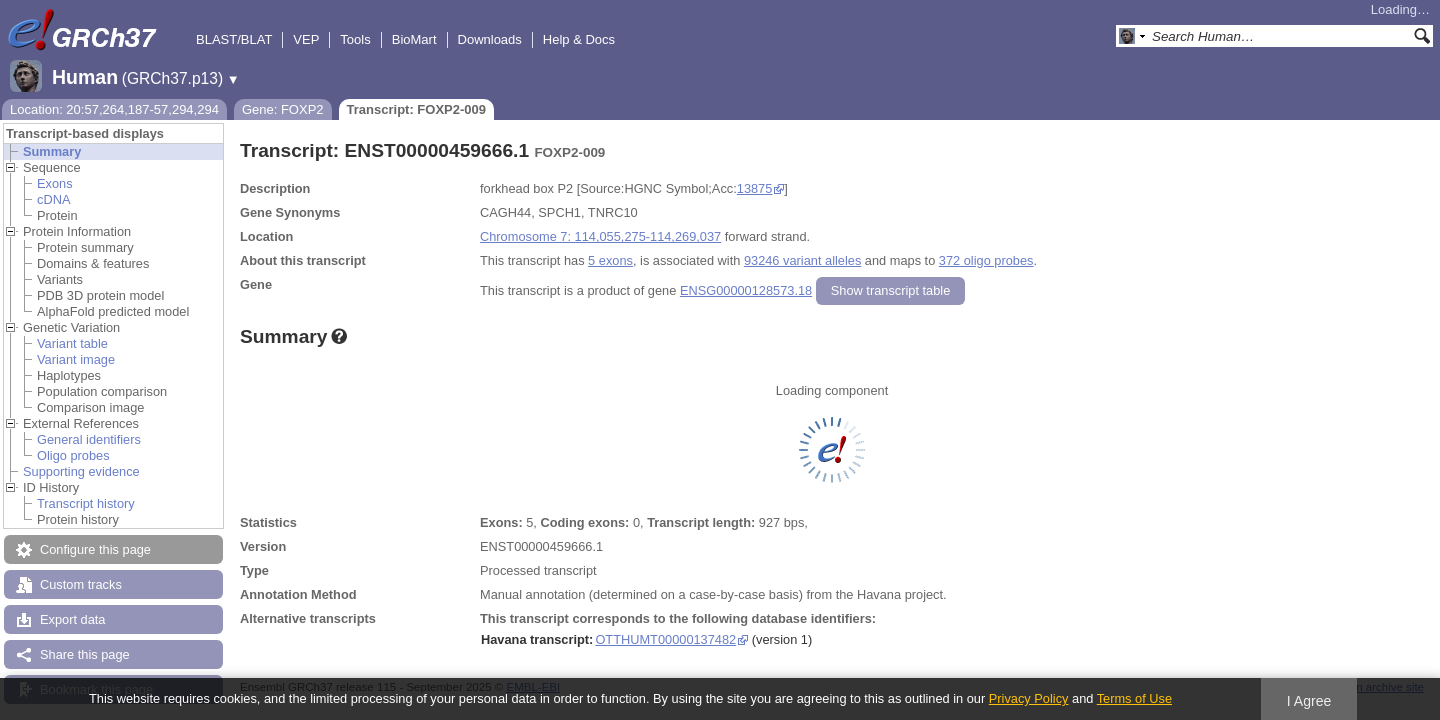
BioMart (414, 39)
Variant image (76, 359)
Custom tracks (81, 584)
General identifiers (89, 439)
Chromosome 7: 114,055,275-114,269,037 (600, 236)
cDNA (53, 199)
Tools (355, 39)
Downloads (490, 39)
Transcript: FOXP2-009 (416, 109)
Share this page (85, 654)
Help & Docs (579, 39)
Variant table (72, 343)
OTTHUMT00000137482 (665, 639)
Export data (72, 619)
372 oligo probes (986, 260)
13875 (755, 188)
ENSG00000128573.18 (746, 290)
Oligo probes (73, 455)
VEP (306, 39)
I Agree (1309, 701)
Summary (52, 151)
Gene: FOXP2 (283, 109)
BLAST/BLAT (234, 39)
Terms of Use (1134, 698)
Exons (55, 183)
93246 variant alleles (802, 260)
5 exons (610, 260)
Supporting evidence (81, 471)
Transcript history (86, 503)
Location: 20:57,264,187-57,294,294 (114, 109)
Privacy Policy (1029, 698)
